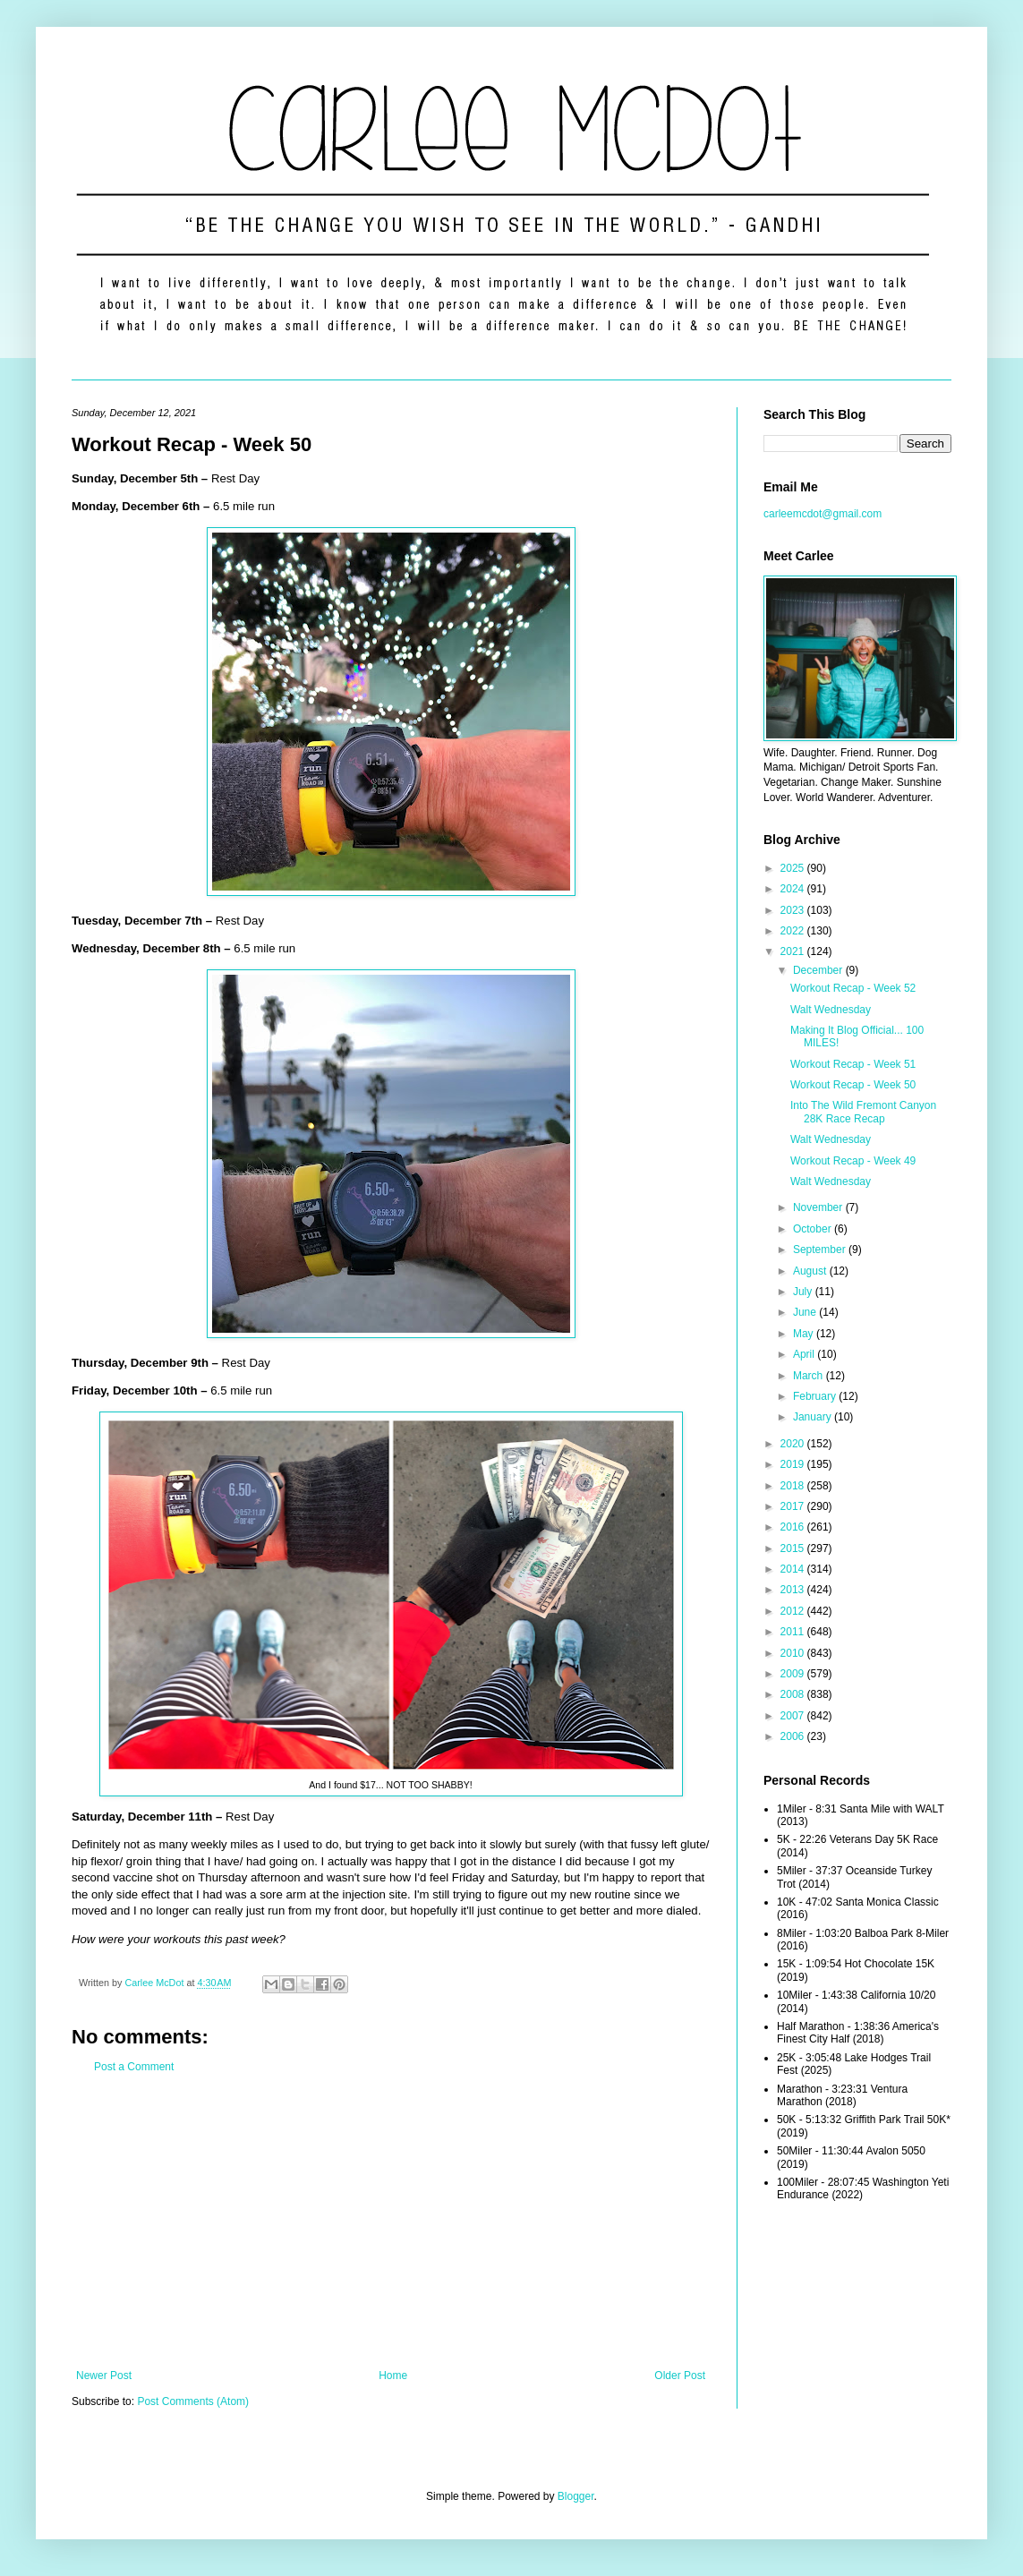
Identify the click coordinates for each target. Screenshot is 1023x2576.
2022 (793, 931)
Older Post (679, 2375)
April (805, 1354)
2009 (793, 1674)
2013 (793, 1589)
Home (393, 2375)
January (813, 1417)
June (806, 1312)
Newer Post (104, 2375)
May (804, 1333)
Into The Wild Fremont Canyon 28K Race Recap (863, 1111)
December (819, 970)
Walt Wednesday (830, 1009)
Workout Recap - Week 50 (853, 1085)
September (820, 1249)
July (804, 1291)
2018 (793, 1486)
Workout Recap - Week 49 (853, 1161)
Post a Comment (134, 2066)
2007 (793, 1716)
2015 (793, 1548)
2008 (793, 1694)
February (816, 1396)
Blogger (576, 2496)
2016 (793, 1527)
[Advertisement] (391, 2221)
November (819, 1207)
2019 (793, 1464)
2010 (793, 1653)
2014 (793, 1569)
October (813, 1229)
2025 (793, 868)
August (811, 1271)
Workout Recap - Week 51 (853, 1064)
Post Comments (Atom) (193, 2401)
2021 (793, 951)
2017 (793, 1506)
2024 (793, 889)
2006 (793, 1736)
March (809, 1375)
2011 (793, 1631)
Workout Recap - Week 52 (853, 988)
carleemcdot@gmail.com (822, 514)
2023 (793, 910)
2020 (793, 1443)
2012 (793, 1611)
